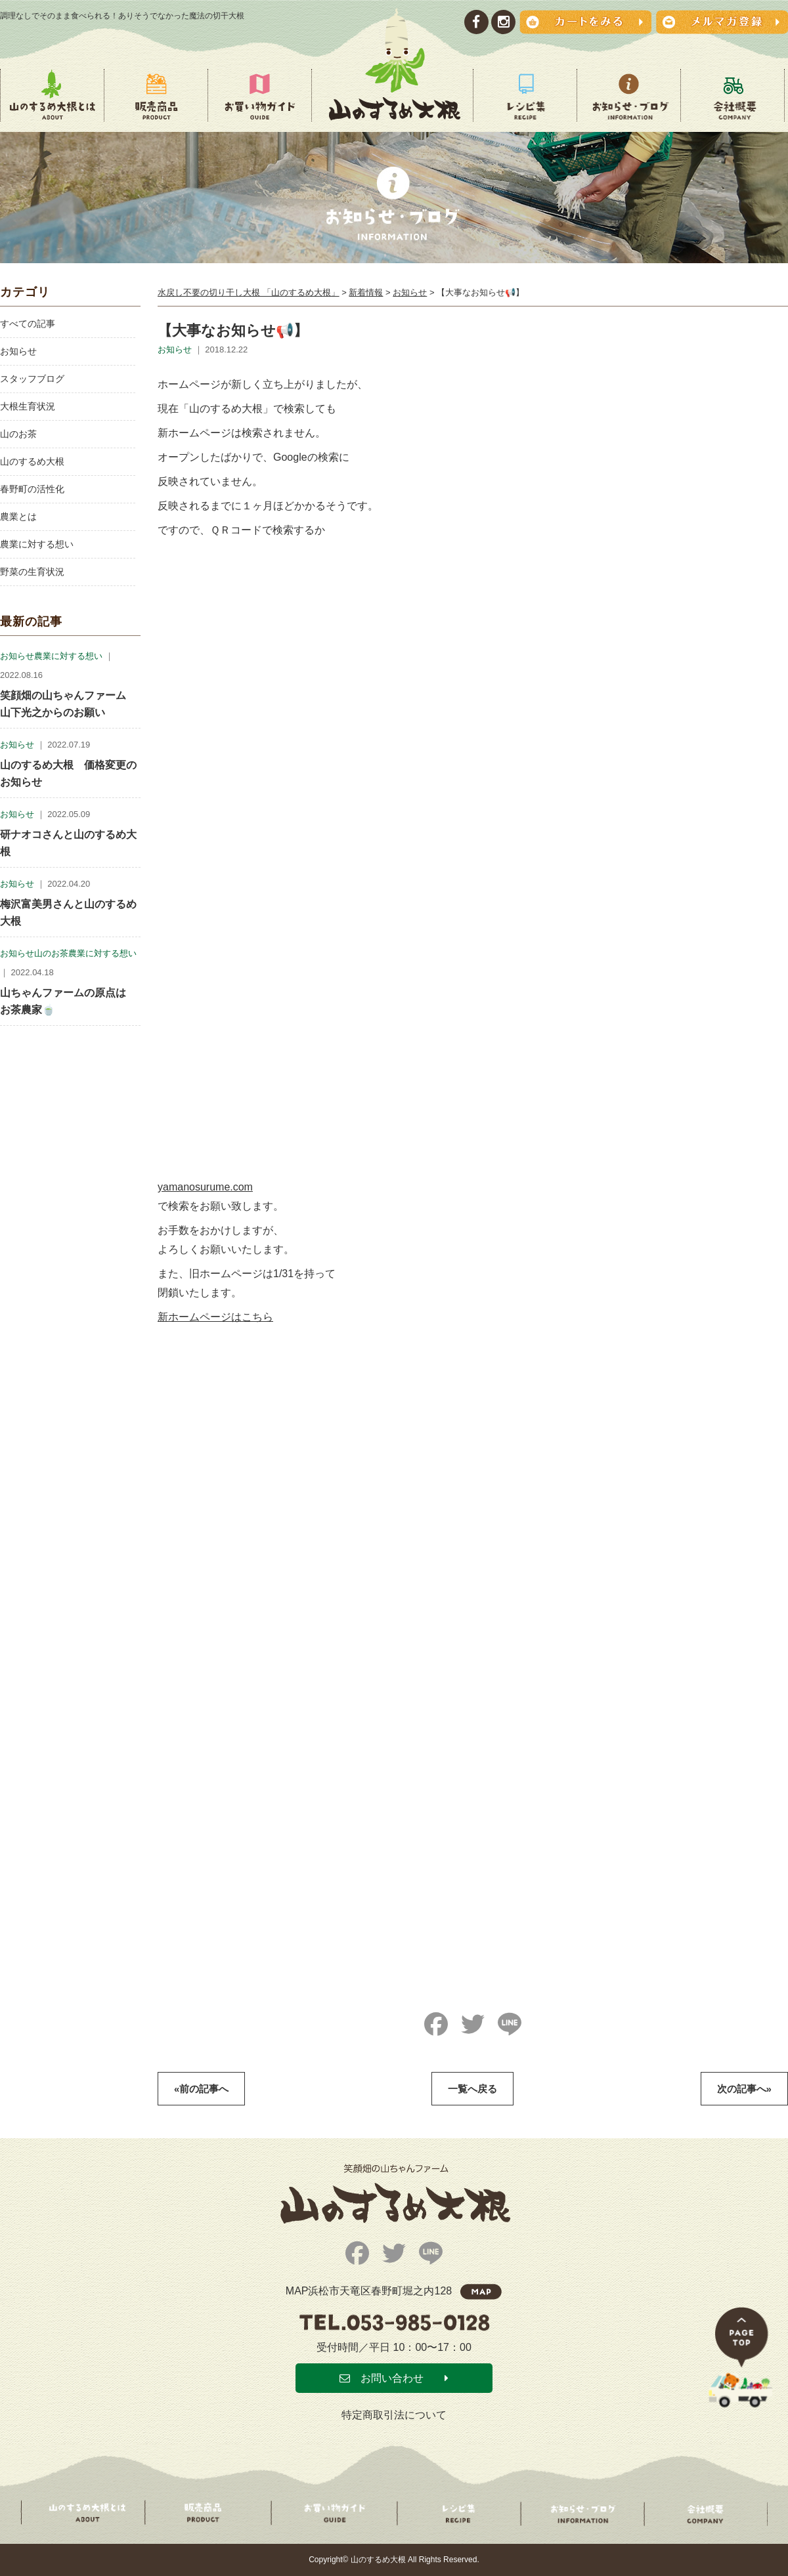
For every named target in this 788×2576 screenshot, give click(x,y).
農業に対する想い (37, 544)
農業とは (18, 516)
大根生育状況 (27, 406)
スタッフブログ (32, 378)
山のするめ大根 (32, 461)
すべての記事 (27, 323)
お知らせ (18, 351)
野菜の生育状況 (32, 571)
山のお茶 (18, 434)
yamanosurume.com (205, 1187)
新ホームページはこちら (215, 1316)
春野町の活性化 (32, 489)
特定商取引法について (394, 2414)
